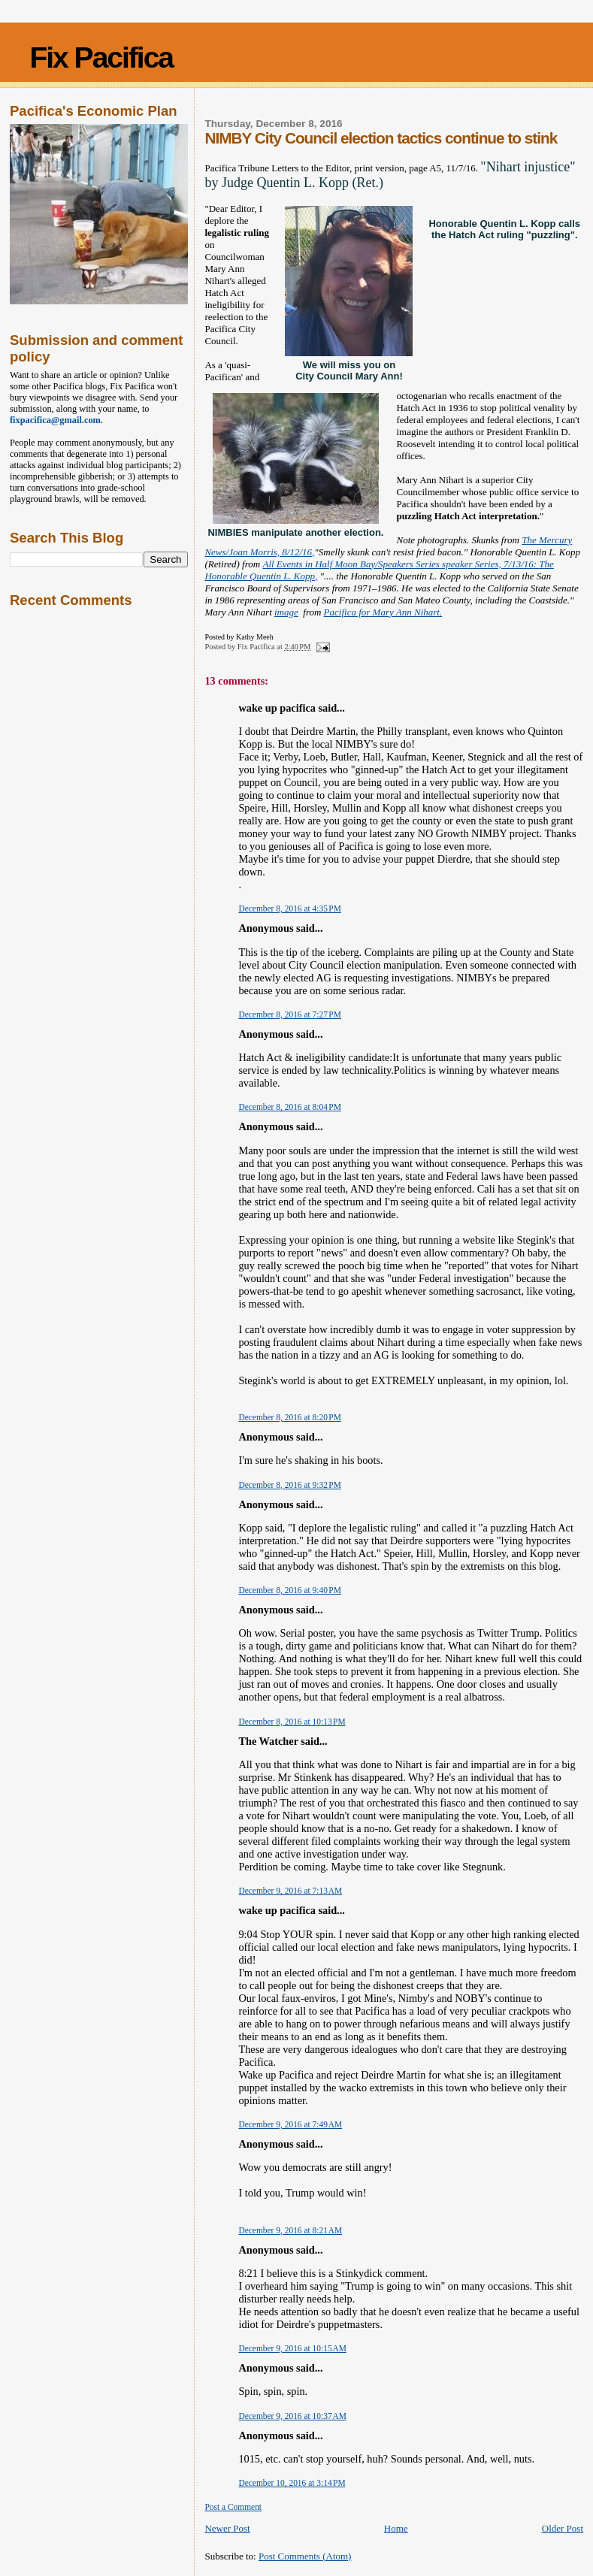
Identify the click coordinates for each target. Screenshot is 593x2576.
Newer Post (227, 2528)
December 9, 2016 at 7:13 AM (290, 1890)
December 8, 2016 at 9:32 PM (289, 1484)
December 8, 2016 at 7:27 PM (289, 1014)
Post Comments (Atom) (305, 2556)
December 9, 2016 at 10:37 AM (292, 2415)
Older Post (562, 2528)
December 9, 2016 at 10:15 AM (292, 2348)
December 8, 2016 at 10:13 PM (291, 1721)
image (286, 612)
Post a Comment (233, 2506)
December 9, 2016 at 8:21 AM (290, 2230)
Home (396, 2528)
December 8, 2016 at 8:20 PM (289, 1417)
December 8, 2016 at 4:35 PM (289, 908)
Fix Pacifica (101, 57)
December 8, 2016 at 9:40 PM (289, 1590)
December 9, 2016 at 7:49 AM (290, 2124)
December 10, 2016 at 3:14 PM (291, 2482)
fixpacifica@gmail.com (55, 420)
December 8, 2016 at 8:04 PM (289, 1106)
